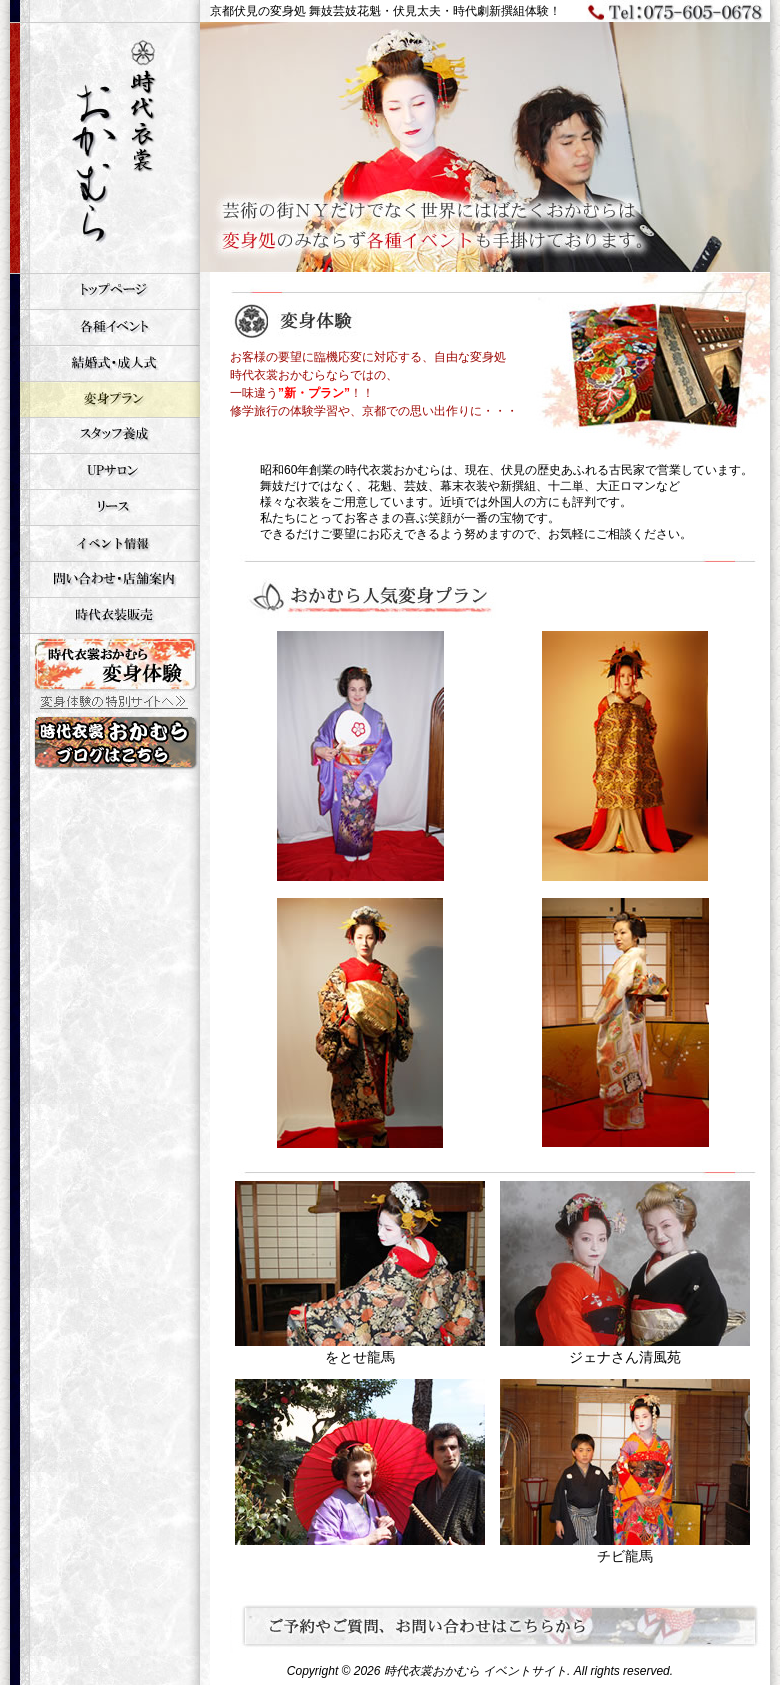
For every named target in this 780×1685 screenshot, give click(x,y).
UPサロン (105, 471)
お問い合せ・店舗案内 (105, 579)
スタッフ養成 (105, 435)
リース (105, 507)
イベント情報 (105, 543)
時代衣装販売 (105, 615)
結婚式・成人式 (105, 363)
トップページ (105, 291)
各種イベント (105, 327)
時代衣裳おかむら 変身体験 (105, 673)
